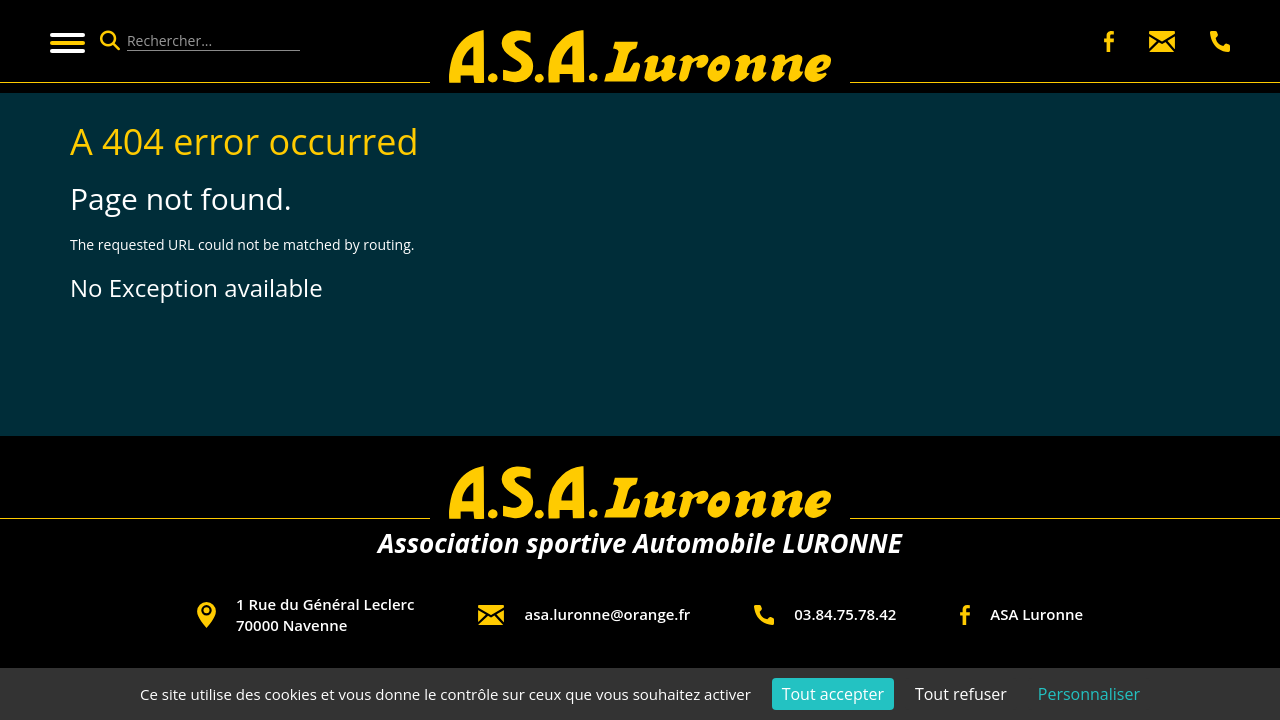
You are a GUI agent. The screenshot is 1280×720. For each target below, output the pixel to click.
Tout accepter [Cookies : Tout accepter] (833, 694)
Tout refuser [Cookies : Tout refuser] (961, 694)
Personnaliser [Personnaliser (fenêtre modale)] (1089, 694)
